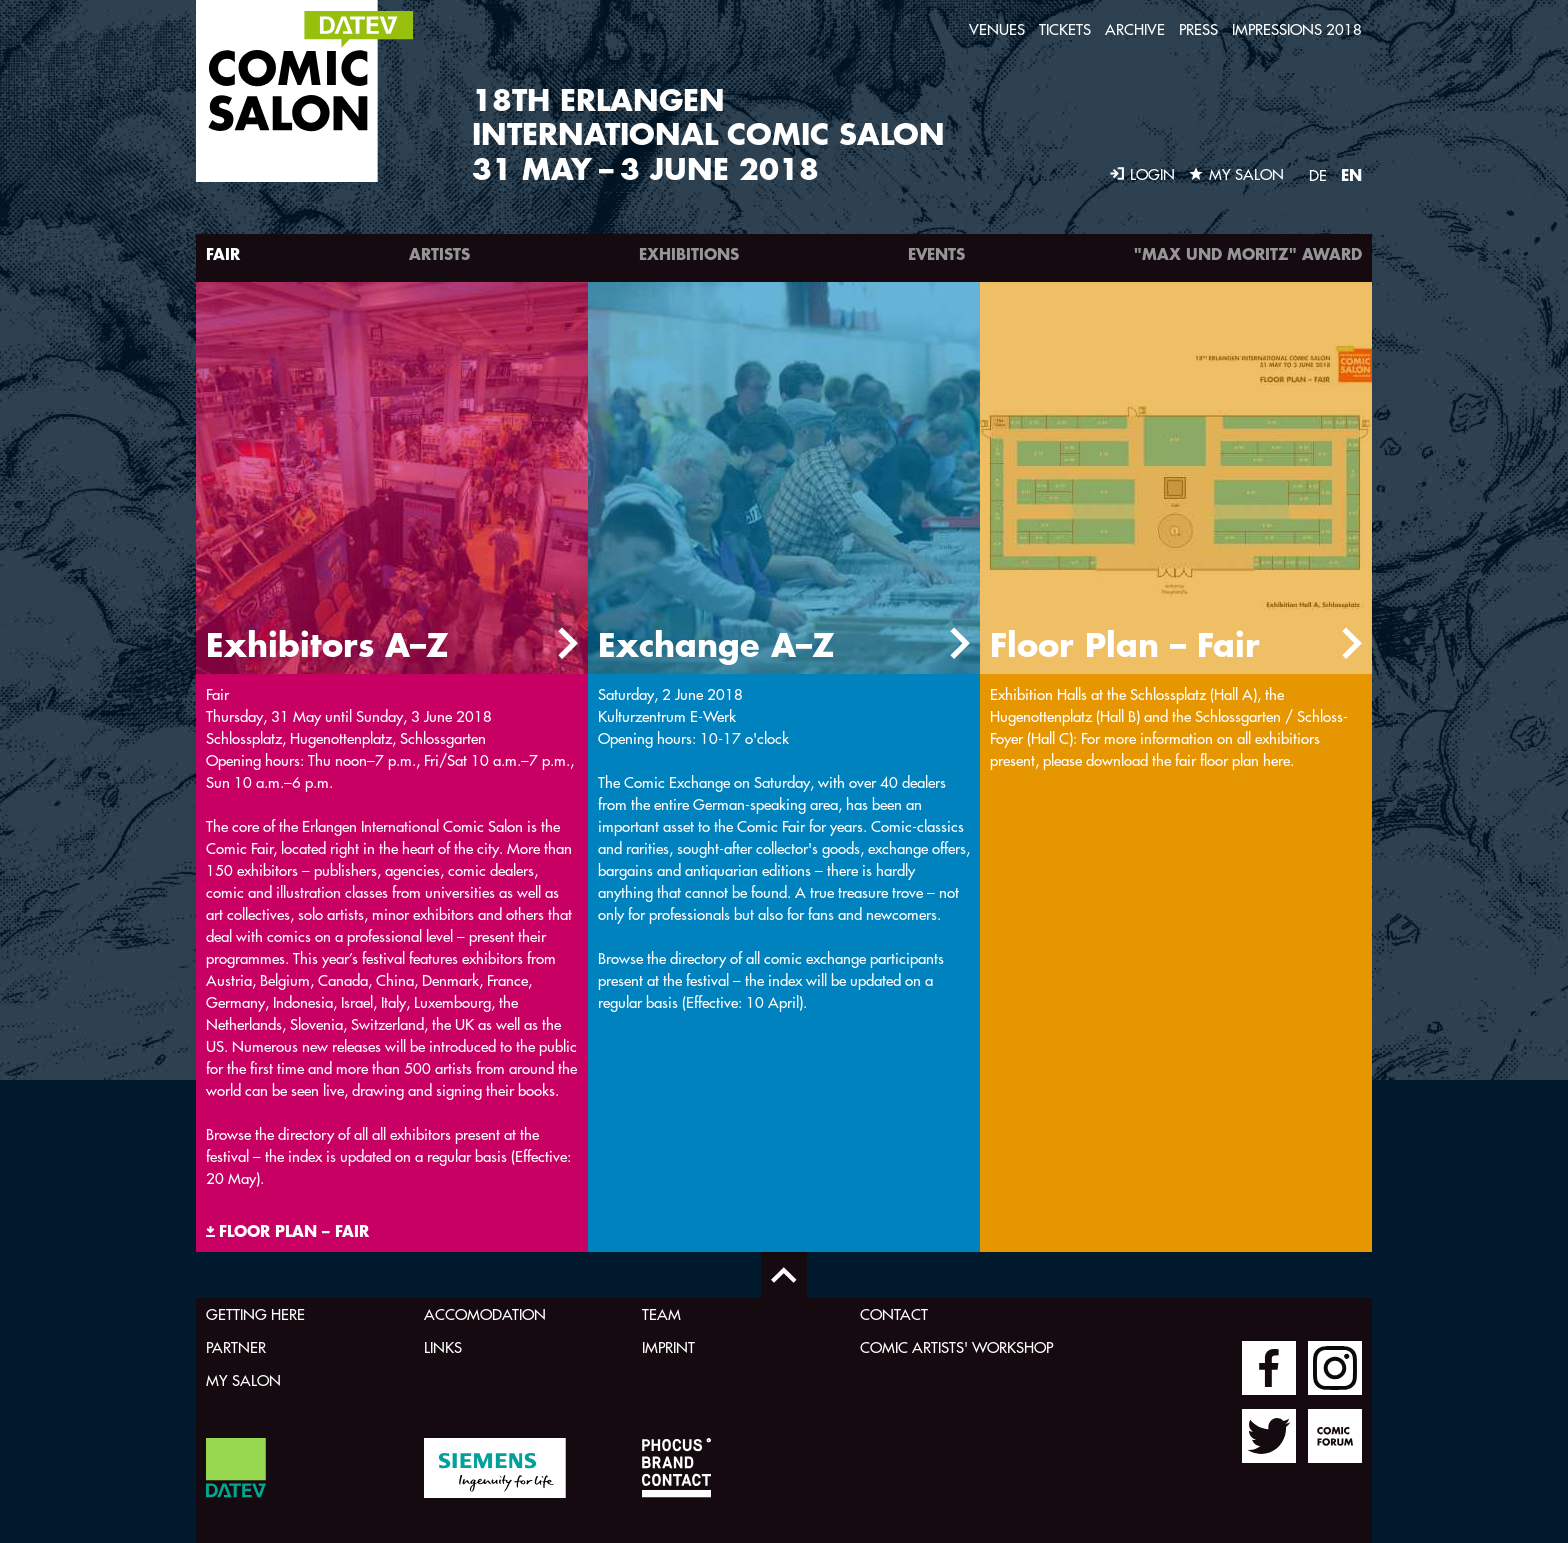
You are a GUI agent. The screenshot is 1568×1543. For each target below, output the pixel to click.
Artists (439, 253)
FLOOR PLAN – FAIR (294, 1230)
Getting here (255, 1314)
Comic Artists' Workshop (956, 1347)
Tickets (1065, 29)
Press (1198, 29)
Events (936, 253)
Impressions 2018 (1297, 29)
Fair (223, 253)
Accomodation (485, 1314)
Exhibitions (689, 253)
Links (443, 1347)
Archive (1135, 29)
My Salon (243, 1380)
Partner (236, 1347)
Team (661, 1314)
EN (1351, 174)
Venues (997, 29)
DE (1318, 175)
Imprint (668, 1347)
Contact (894, 1314)
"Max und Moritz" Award (1248, 253)
